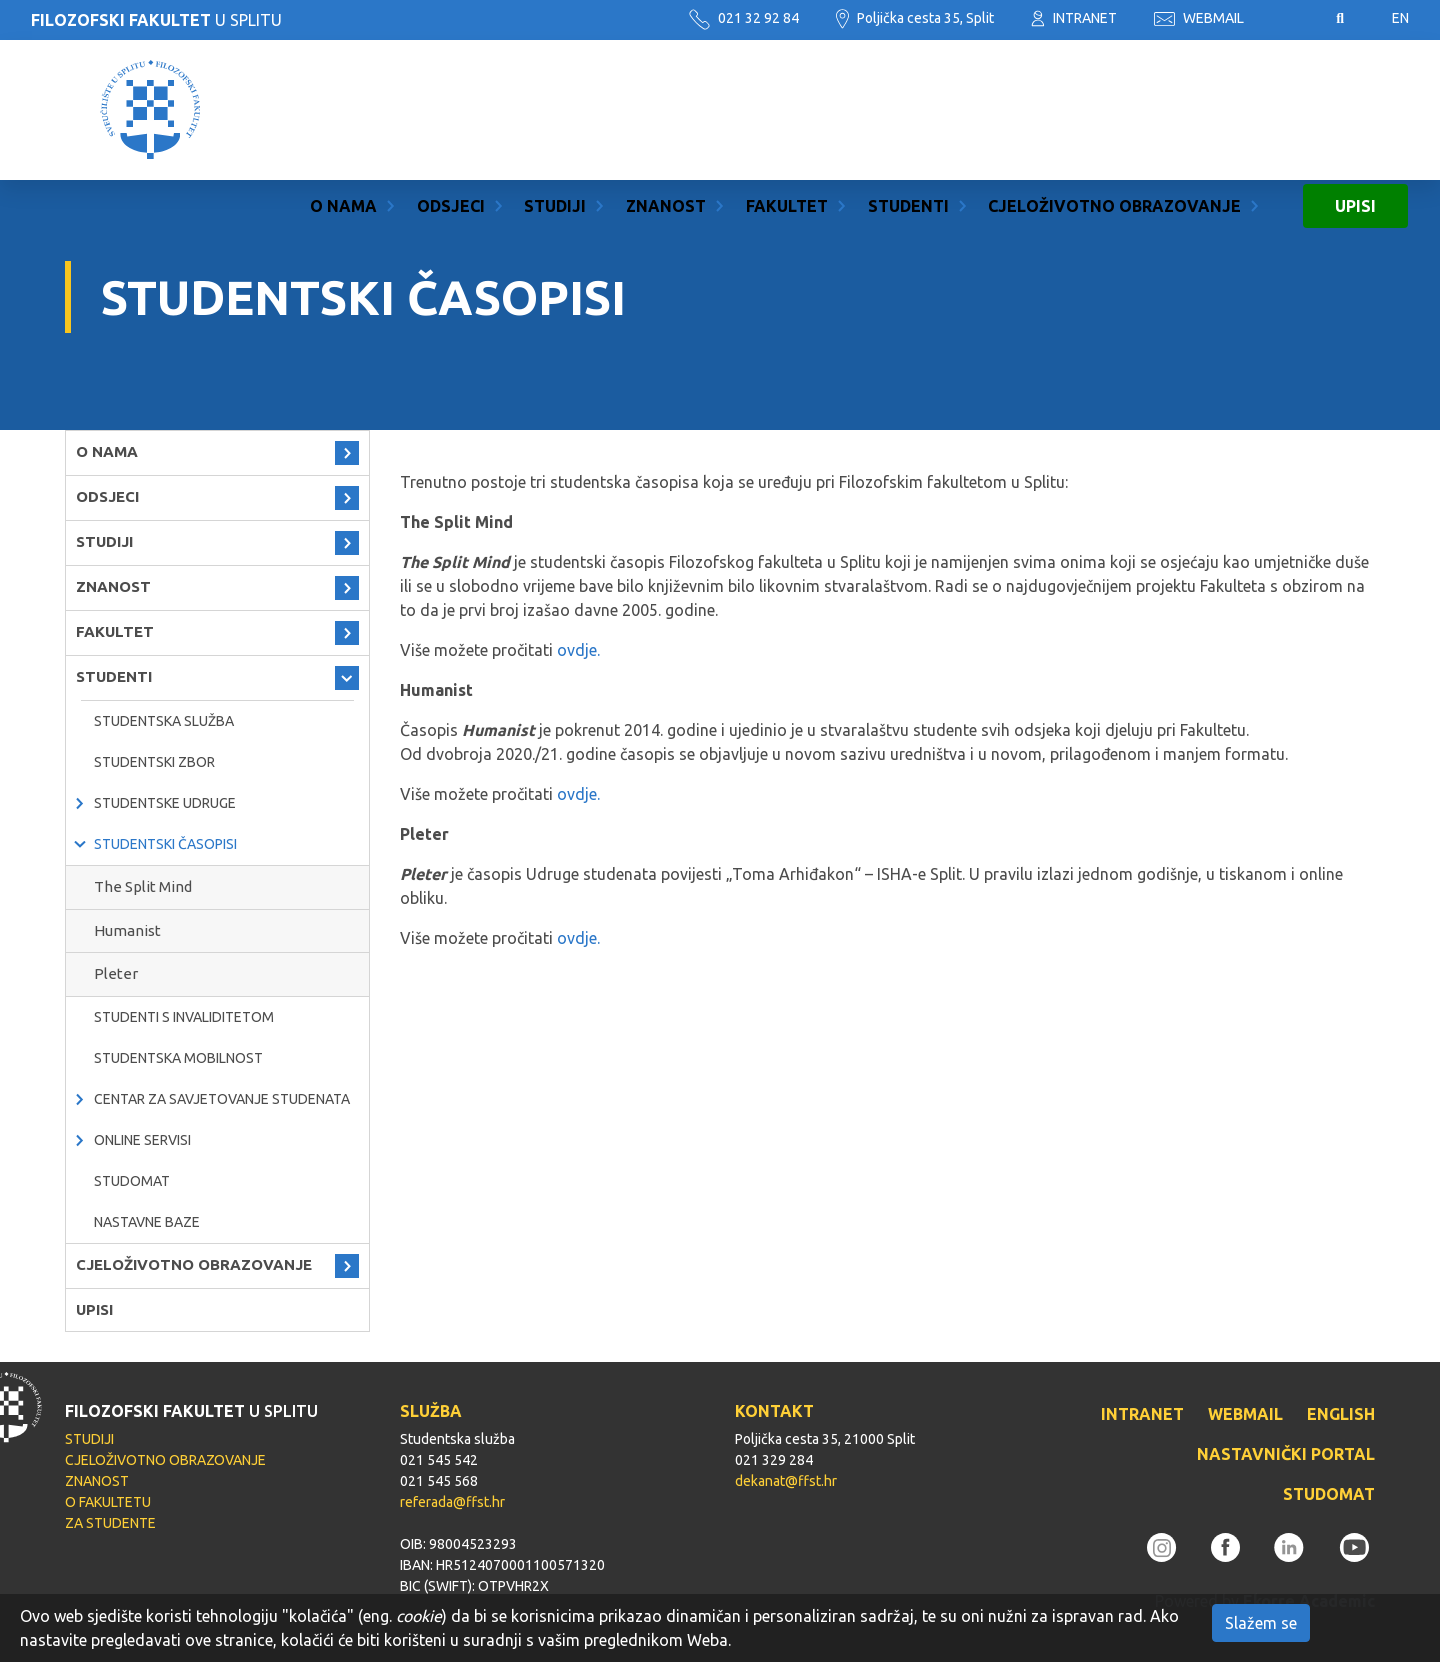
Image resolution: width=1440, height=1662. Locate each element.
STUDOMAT (1329, 1494)
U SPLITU (156, 20)
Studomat (132, 1181)
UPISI (1355, 110)
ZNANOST (666, 110)
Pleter (116, 973)
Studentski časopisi (165, 844)
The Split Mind (143, 886)
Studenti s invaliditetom (184, 1017)
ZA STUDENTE (110, 1523)
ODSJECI (451, 110)
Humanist (127, 930)
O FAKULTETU (108, 1502)
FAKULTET (787, 110)
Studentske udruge (165, 803)
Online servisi (142, 1140)
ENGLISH (1341, 1414)
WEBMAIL (1199, 18)
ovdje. (580, 650)
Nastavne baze (147, 1222)
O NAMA (343, 110)
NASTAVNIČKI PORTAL (1286, 1454)
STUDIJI (555, 110)
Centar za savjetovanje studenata (222, 1099)
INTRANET (1074, 18)
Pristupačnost (1290, 19)
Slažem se (1261, 1623)
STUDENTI (908, 110)
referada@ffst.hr (452, 1502)
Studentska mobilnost (178, 1058)
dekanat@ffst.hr (786, 1481)
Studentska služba (164, 721)
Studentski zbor (154, 762)
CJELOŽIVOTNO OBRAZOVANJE (1114, 110)
